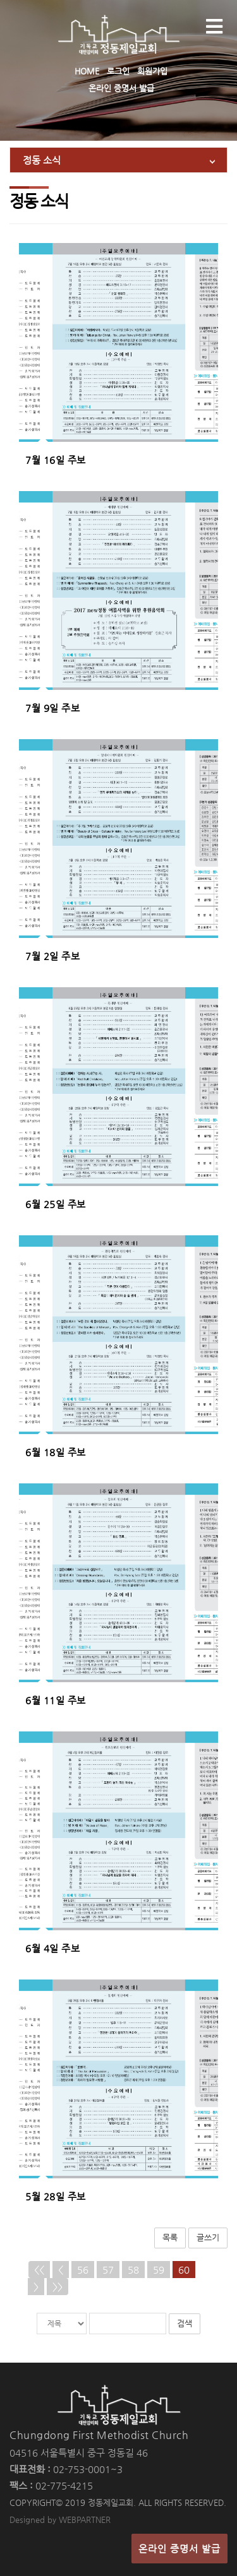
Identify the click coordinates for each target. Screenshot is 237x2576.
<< (39, 2269)
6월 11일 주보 (55, 1700)
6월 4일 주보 (52, 1948)
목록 (170, 2237)
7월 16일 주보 (55, 459)
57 (108, 2269)
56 (82, 2269)
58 (133, 2269)
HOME (87, 71)
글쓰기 (208, 2237)
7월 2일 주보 (52, 956)
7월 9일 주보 (52, 708)
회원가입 (152, 71)
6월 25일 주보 (55, 1204)
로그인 (118, 71)
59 (158, 2269)
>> (57, 2286)
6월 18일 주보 (55, 1452)
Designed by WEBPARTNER (60, 2519)
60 (184, 2269)
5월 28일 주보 (55, 2196)
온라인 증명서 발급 (121, 88)
